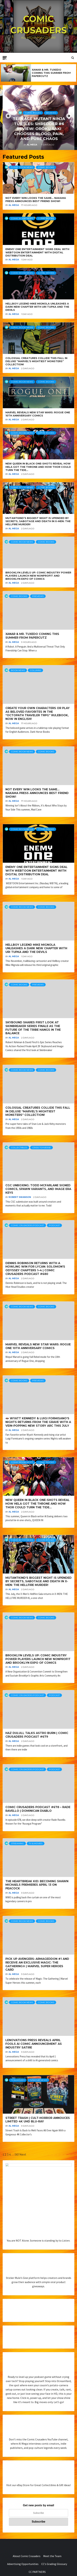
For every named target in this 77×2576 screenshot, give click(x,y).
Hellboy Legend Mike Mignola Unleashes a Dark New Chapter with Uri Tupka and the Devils (37, 307)
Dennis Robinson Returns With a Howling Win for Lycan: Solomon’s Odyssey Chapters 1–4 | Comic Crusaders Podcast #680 (35, 1268)
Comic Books (33, 112)
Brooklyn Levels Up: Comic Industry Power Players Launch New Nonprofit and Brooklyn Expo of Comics (38, 575)
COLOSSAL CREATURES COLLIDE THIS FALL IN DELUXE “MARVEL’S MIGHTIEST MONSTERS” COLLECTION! (36, 361)
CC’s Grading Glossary (54, 2508)
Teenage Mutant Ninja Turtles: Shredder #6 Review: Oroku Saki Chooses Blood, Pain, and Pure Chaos (39, 128)
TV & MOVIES (35, 1843)
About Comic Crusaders (26, 2500)
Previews (38, 596)
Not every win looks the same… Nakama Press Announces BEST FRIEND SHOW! (35, 199)
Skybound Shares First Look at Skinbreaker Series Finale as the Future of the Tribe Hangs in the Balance (33, 1028)
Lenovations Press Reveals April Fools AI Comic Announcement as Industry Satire (33, 2043)
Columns (35, 670)
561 (17, 2154)
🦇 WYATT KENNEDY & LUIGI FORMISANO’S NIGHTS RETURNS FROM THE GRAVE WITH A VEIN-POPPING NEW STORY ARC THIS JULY (38, 1422)
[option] (38, 73)
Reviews (51, 112)
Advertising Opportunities (22, 2508)
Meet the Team (52, 2500)
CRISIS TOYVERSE (41, 1147)
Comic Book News (22, 167)
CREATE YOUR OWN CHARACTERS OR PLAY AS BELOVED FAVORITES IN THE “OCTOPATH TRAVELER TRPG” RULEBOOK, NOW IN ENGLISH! (37, 713)
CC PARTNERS (37, 2516)
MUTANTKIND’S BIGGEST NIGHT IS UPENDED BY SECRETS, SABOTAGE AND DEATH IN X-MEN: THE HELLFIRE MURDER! (38, 521)
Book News (18, 670)
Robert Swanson (20, 1197)
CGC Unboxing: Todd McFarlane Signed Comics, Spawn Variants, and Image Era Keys (38, 1189)
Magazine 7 (42, 2566)
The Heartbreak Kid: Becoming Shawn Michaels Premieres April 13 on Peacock (36, 1885)
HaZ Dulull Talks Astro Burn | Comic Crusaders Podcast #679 (36, 1734)
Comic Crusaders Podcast (27, 1225)
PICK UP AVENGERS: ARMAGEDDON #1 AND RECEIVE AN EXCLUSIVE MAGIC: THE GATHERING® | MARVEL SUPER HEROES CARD (37, 1964)
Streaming (17, 1843)
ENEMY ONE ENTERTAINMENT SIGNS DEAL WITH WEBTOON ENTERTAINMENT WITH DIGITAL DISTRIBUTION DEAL (37, 252)
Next (22, 2154)
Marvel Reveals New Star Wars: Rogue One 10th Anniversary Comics (37, 414)
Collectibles (19, 1147)
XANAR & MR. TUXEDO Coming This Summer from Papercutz (51, 73)
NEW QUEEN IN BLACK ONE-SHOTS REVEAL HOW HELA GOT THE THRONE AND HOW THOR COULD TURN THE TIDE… (38, 466)
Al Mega (32, 144)
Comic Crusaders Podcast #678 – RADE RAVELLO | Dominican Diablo (37, 1808)
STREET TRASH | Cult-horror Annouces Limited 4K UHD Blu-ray (37, 2119)
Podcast (54, 1225)
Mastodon (6, 2574)
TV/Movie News (38, 2080)
